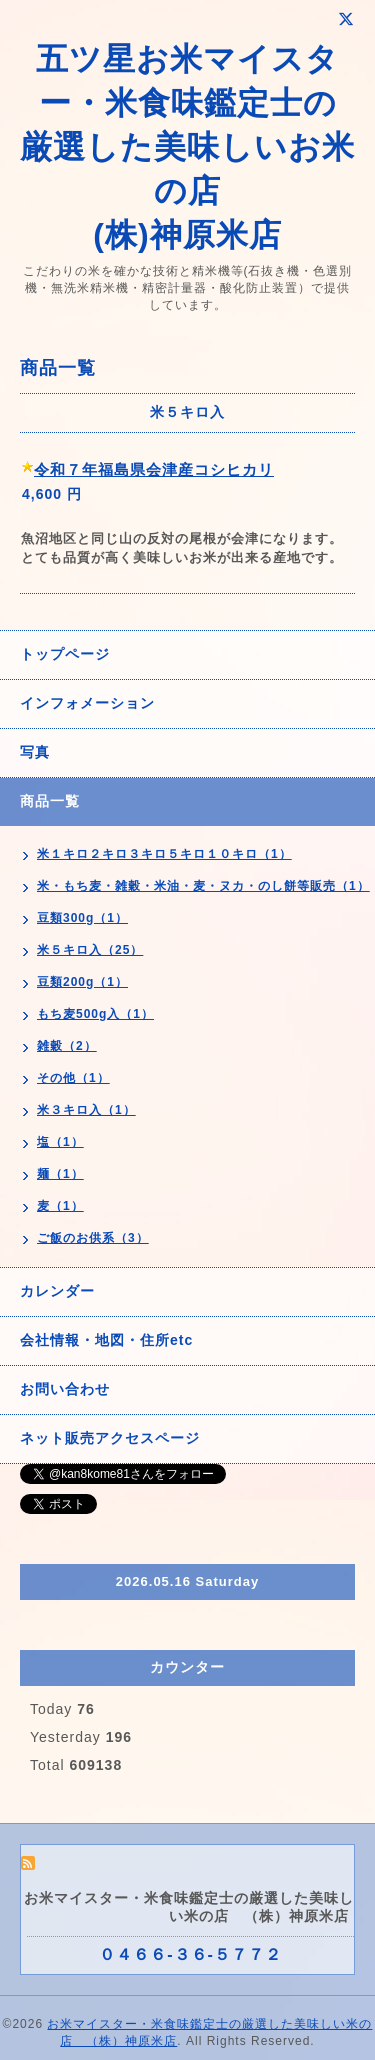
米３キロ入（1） (86, 1110)
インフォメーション (87, 703)
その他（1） (73, 1078)
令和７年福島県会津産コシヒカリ (154, 469)
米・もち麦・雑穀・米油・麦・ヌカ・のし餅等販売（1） (203, 886)
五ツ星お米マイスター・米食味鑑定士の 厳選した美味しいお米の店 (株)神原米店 (187, 147)
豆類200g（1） (82, 982)
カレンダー (57, 1291)
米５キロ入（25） (90, 950)
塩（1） (60, 1142)
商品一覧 (50, 801)
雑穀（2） (67, 1046)
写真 (35, 752)
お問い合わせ (65, 1389)
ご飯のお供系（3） (93, 1238)
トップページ (65, 654)
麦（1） (60, 1206)
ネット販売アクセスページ (110, 1438)
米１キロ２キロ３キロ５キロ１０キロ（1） (164, 854)
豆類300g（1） (82, 918)
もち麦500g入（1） (95, 1014)
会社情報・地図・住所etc (106, 1340)
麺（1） (60, 1174)
